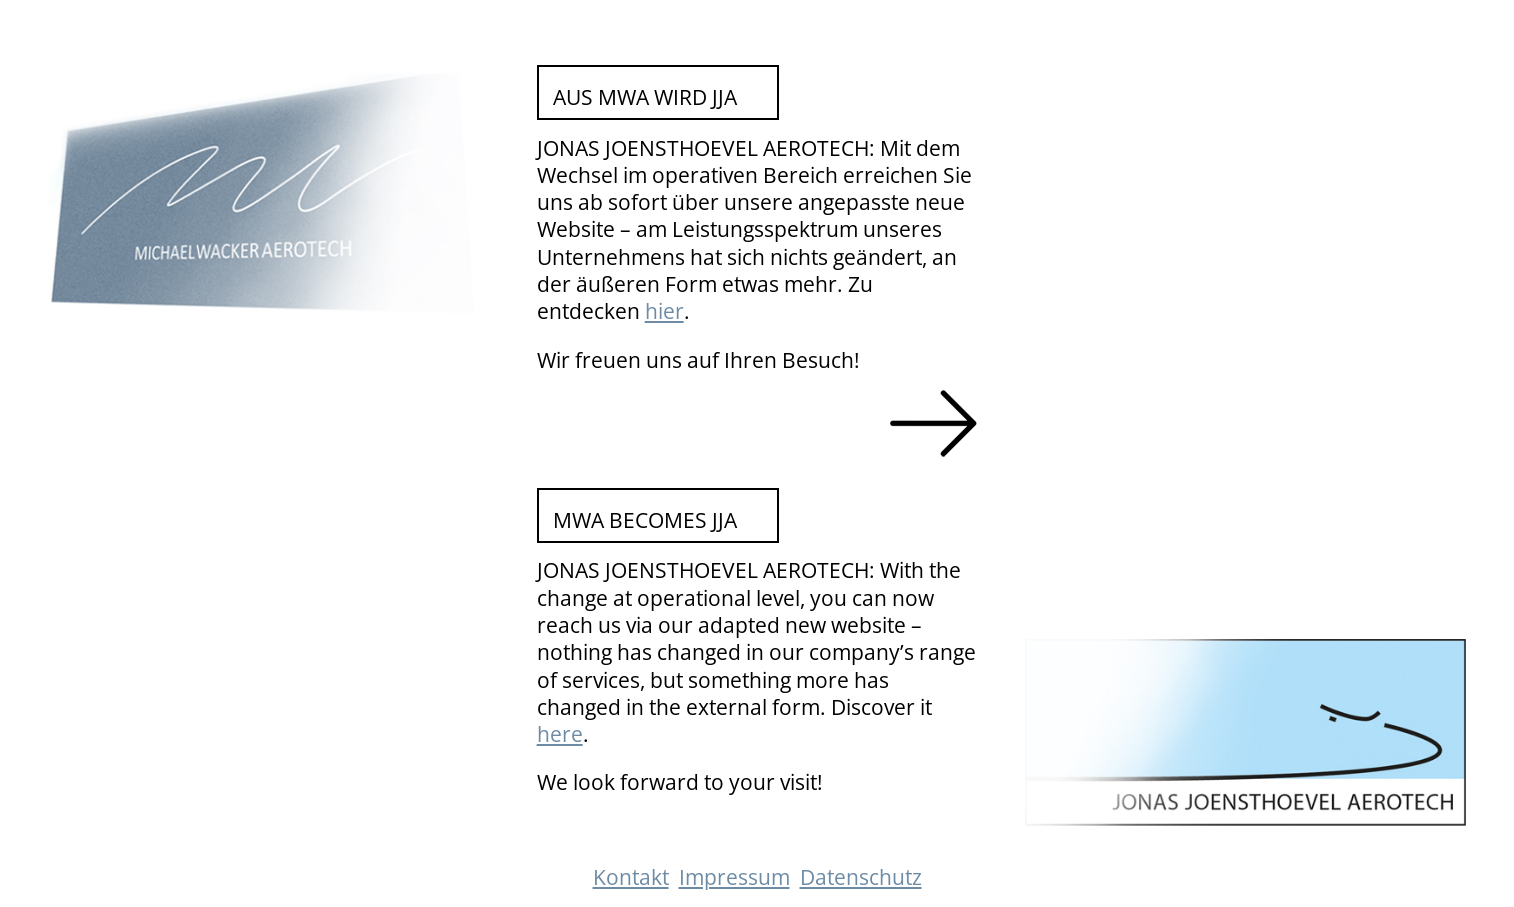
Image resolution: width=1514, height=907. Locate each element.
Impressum (734, 877)
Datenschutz (861, 877)
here (560, 734)
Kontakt (631, 877)
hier (664, 311)
